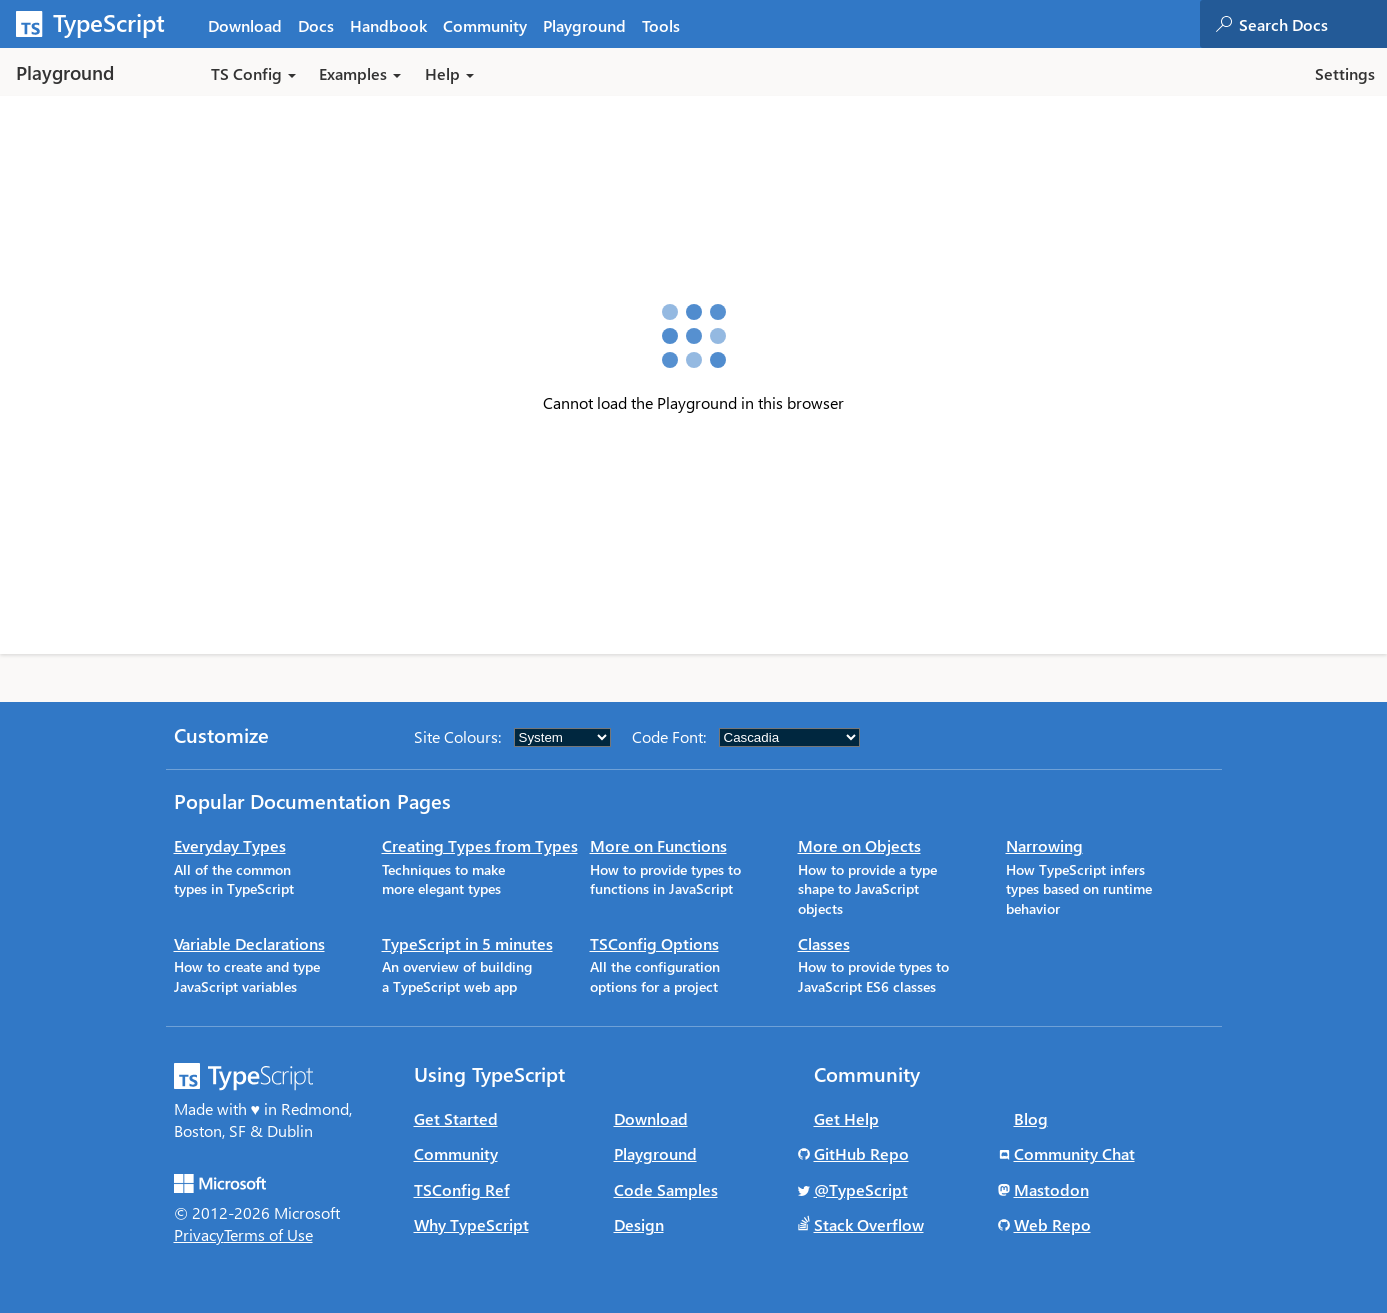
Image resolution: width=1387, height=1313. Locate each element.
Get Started (456, 1118)
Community (456, 1153)
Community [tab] (485, 25)
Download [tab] (245, 25)
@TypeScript (861, 1189)
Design (639, 1224)
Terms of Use (268, 1234)
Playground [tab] (584, 25)
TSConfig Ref (462, 1189)
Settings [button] (1345, 73)
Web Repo (1052, 1224)
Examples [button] (360, 73)
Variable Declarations (249, 943)
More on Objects (859, 845)
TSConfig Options (654, 943)
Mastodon (1051, 1189)
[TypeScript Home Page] (100, 24)
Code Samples (666, 1189)
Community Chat (1074, 1153)
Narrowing (1044, 845)
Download (651, 1118)
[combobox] (1312, 24)
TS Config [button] (253, 73)
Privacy (199, 1234)
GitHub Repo (861, 1153)
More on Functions (658, 845)
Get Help (846, 1118)
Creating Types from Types (480, 845)
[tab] (316, 24)
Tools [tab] (661, 25)
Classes (824, 943)
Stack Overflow (869, 1224)
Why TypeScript (471, 1224)
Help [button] (449, 73)
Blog (1031, 1118)
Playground (655, 1153)
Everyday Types (230, 845)
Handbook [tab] (388, 25)
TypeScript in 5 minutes (467, 943)
